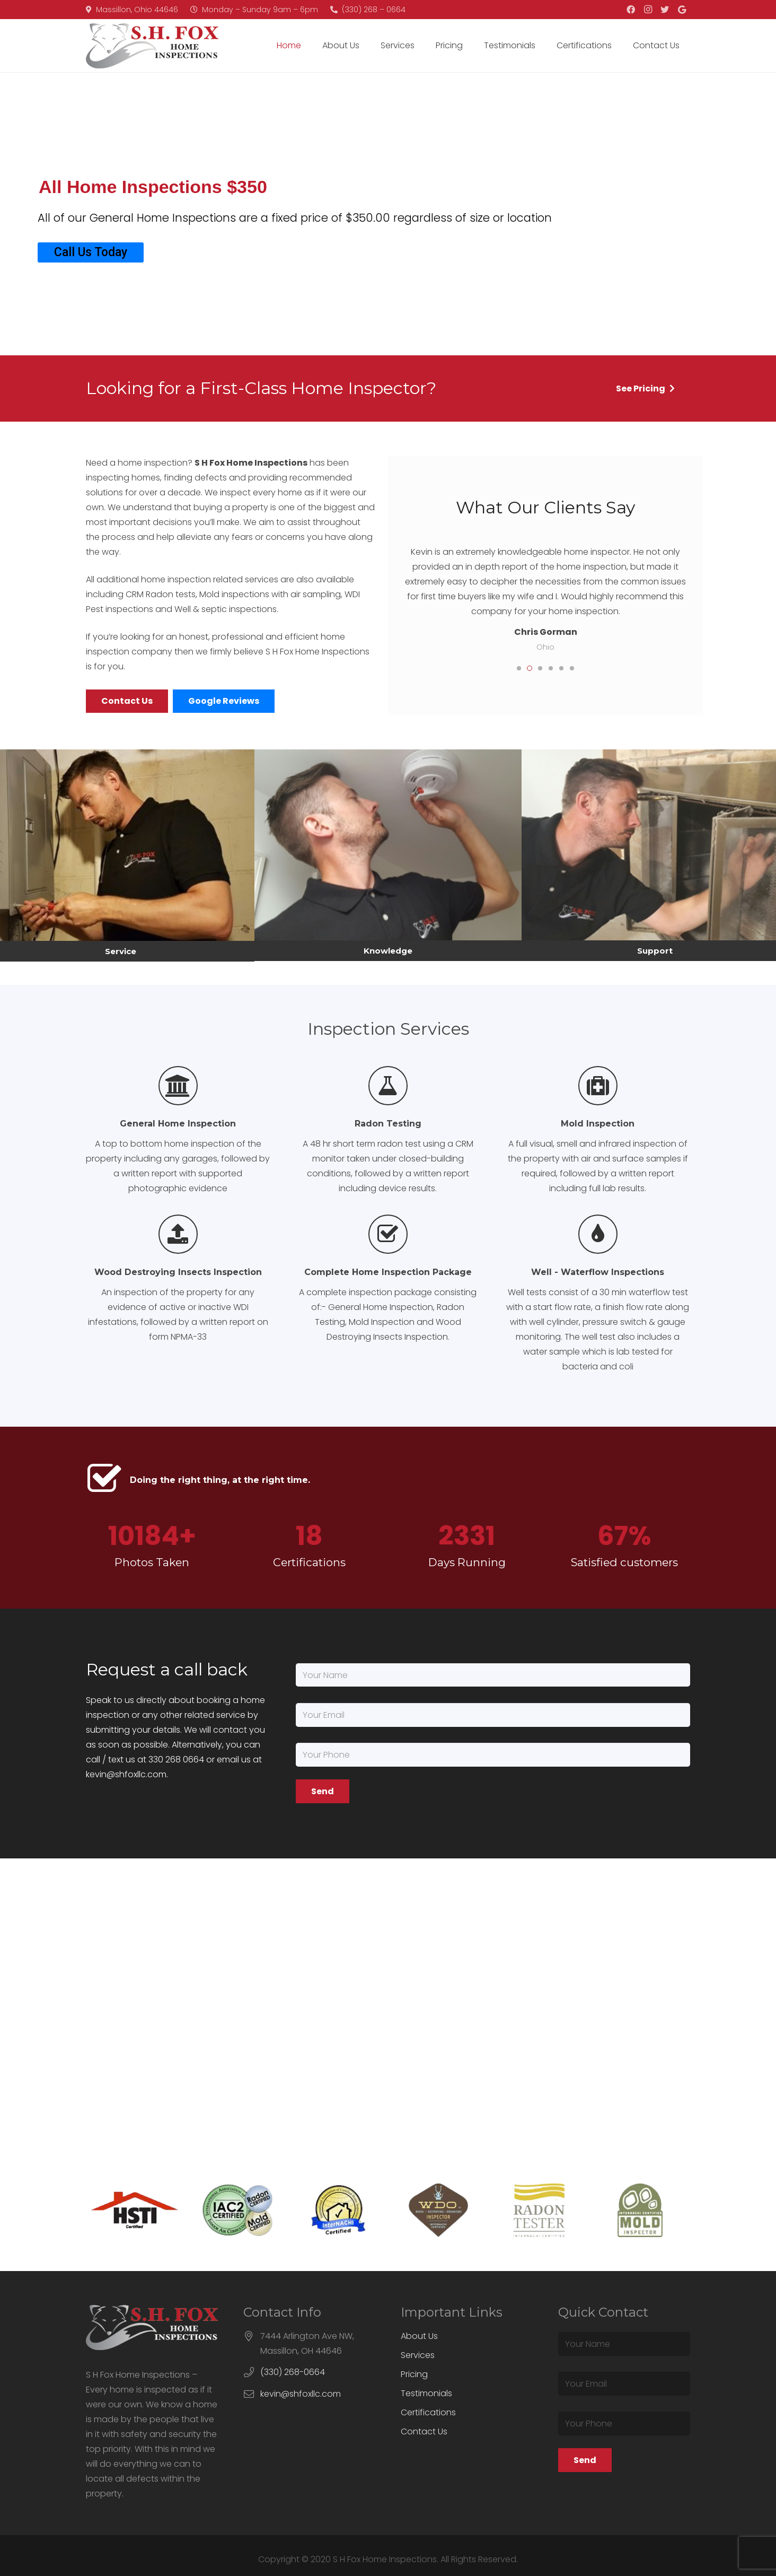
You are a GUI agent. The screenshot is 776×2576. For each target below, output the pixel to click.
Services (418, 2355)
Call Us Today (90, 252)
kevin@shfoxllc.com (126, 1774)
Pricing (414, 2374)
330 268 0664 (176, 1759)
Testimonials (426, 2393)
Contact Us (424, 2431)
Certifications (428, 2412)
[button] (519, 668)
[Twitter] (664, 9)
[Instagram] (647, 9)
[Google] (681, 9)
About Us (419, 2336)
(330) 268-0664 (292, 2372)
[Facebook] (630, 9)
